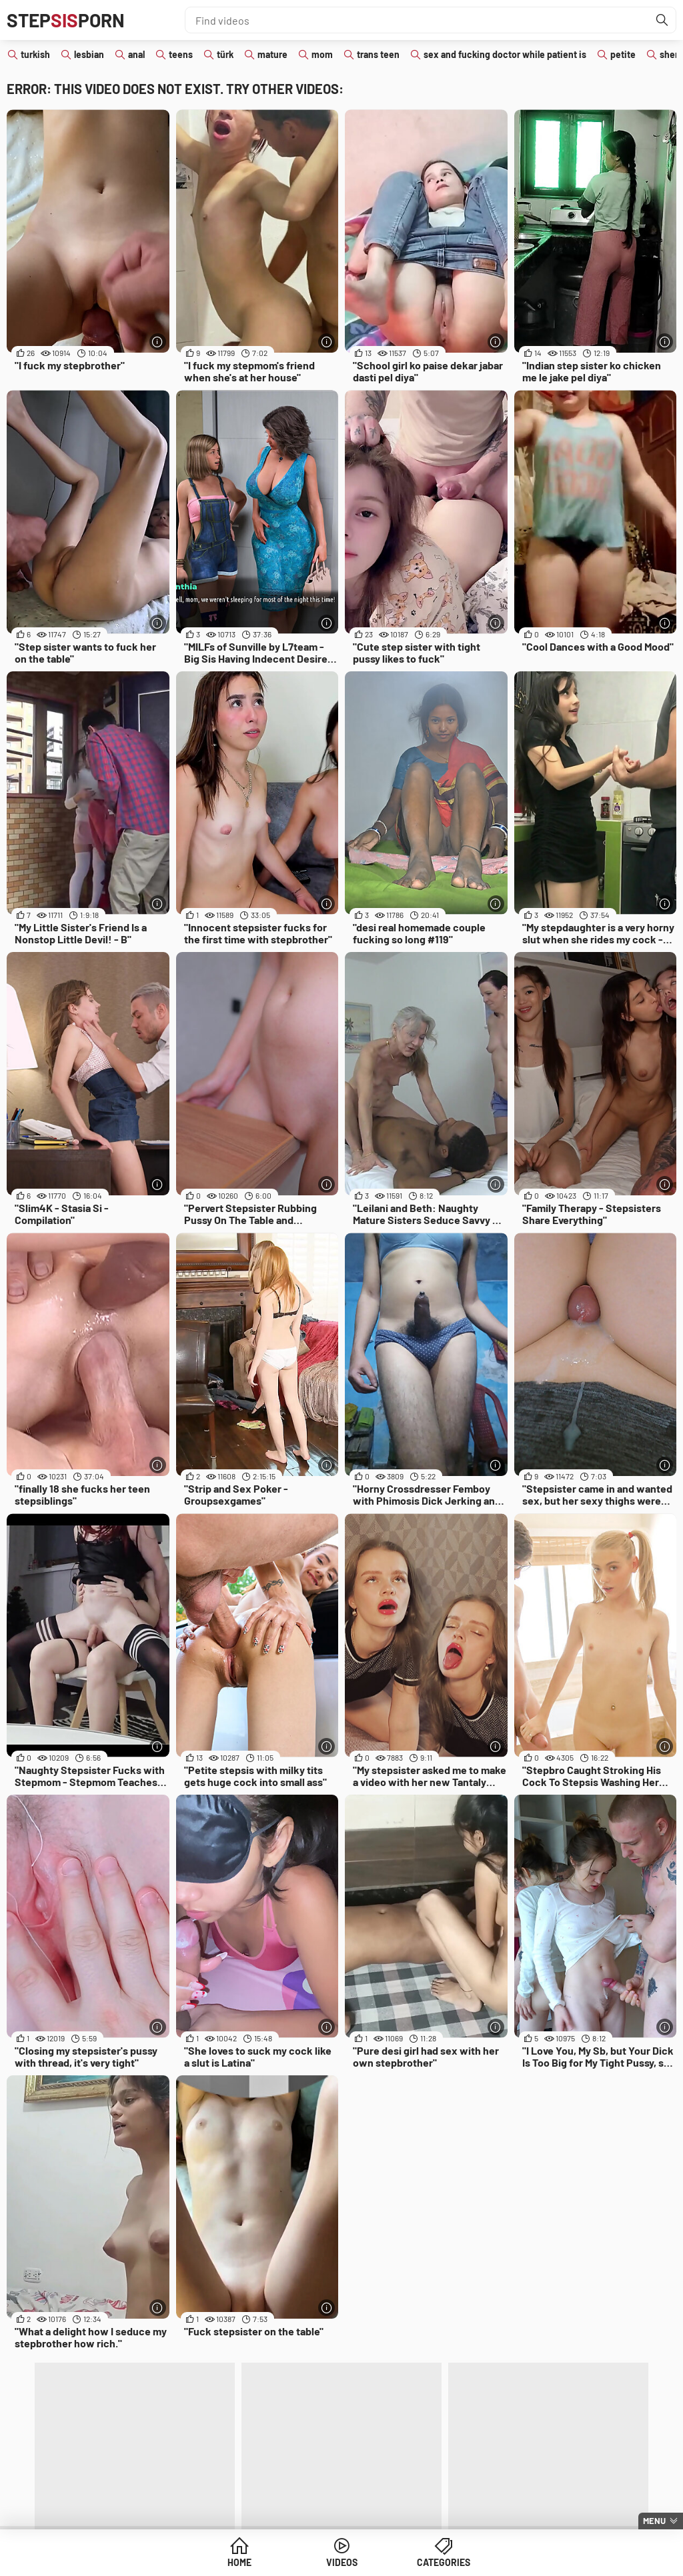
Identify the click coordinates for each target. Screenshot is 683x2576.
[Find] (662, 20)
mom (322, 54)
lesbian (89, 54)
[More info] (157, 341)
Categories (443, 2562)
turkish (35, 54)
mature (272, 54)
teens (181, 54)
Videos (342, 2562)
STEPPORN (66, 20)
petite (623, 54)
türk (225, 54)
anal (136, 54)
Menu (654, 2520)
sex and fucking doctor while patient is (505, 54)
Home (239, 2562)
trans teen (378, 54)
